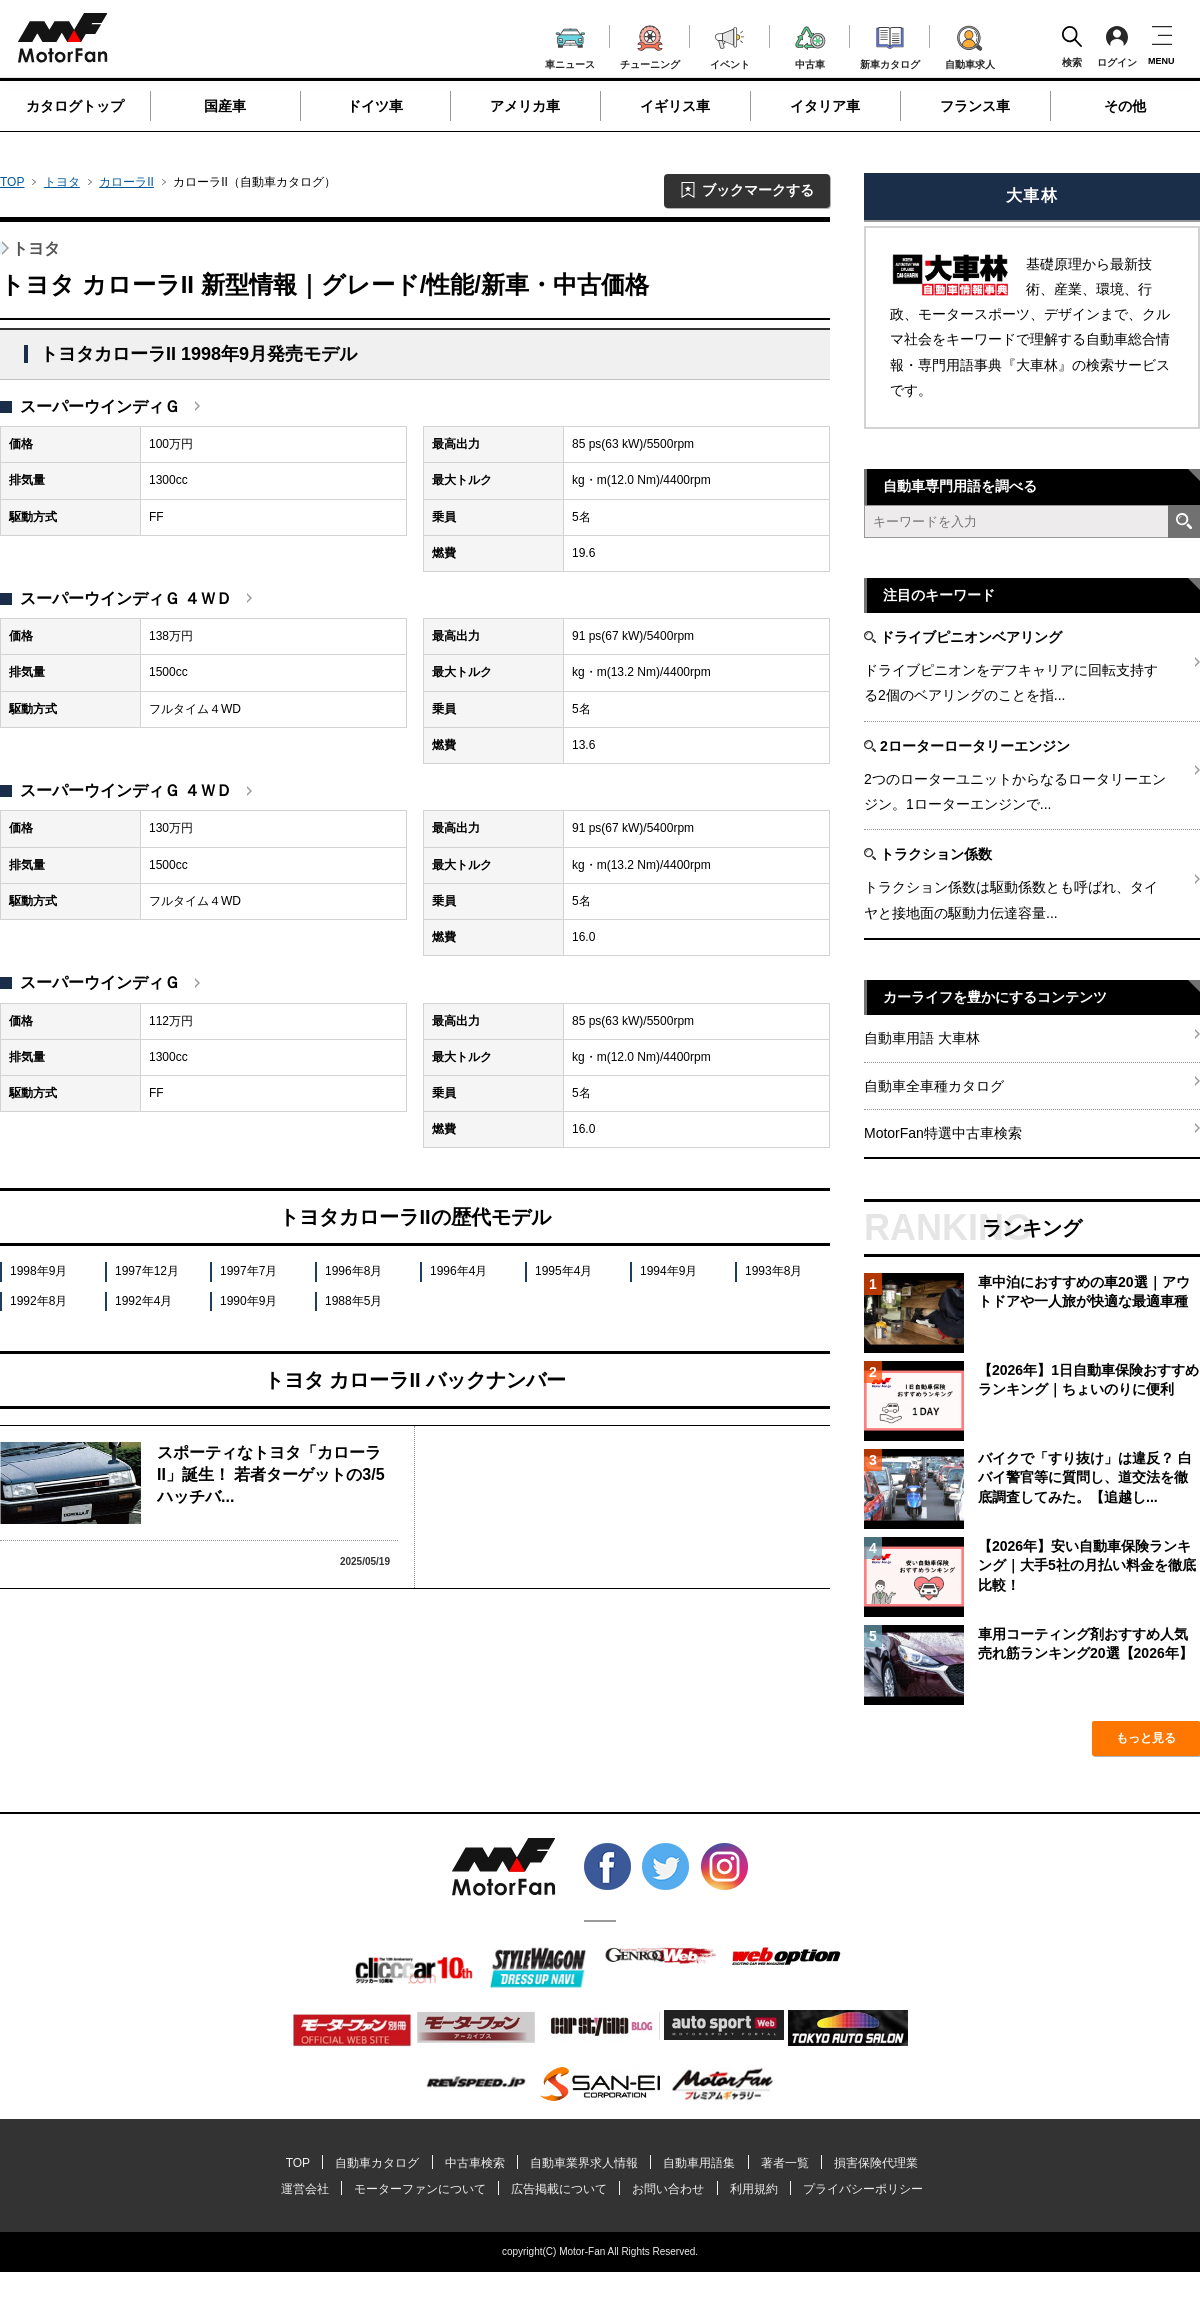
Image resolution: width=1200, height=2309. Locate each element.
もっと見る (1146, 1738)
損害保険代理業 (876, 2163)
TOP (12, 182)
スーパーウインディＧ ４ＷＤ (126, 598)
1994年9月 (668, 1271)
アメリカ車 (525, 106)
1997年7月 (248, 1271)
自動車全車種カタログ (934, 1086)
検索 (1072, 46)
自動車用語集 (699, 2163)
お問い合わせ (668, 2189)
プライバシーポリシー (863, 2189)
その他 (1125, 106)
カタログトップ (75, 106)
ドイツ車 (375, 106)
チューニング (650, 44)
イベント (730, 45)
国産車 (225, 106)
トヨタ (62, 182)
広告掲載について (559, 2189)
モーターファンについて (420, 2189)
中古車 (810, 44)
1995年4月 (563, 1271)
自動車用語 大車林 (922, 1038)
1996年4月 (458, 1271)
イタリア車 (825, 106)
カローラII (126, 182)
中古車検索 (475, 2163)
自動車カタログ (377, 2163)
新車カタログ (890, 45)
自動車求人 (970, 44)
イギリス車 (675, 106)
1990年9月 (248, 1301)
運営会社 (305, 2189)
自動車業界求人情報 (584, 2163)
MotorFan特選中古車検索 (943, 1133)
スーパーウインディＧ (100, 406)
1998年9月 (38, 1271)
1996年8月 (353, 1271)
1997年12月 (147, 1271)
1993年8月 (773, 1271)
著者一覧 (785, 2163)
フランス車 (975, 106)
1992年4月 (143, 1301)
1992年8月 (38, 1301)
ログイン (1117, 46)
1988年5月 (353, 1301)
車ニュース (570, 46)
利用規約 (754, 2189)
